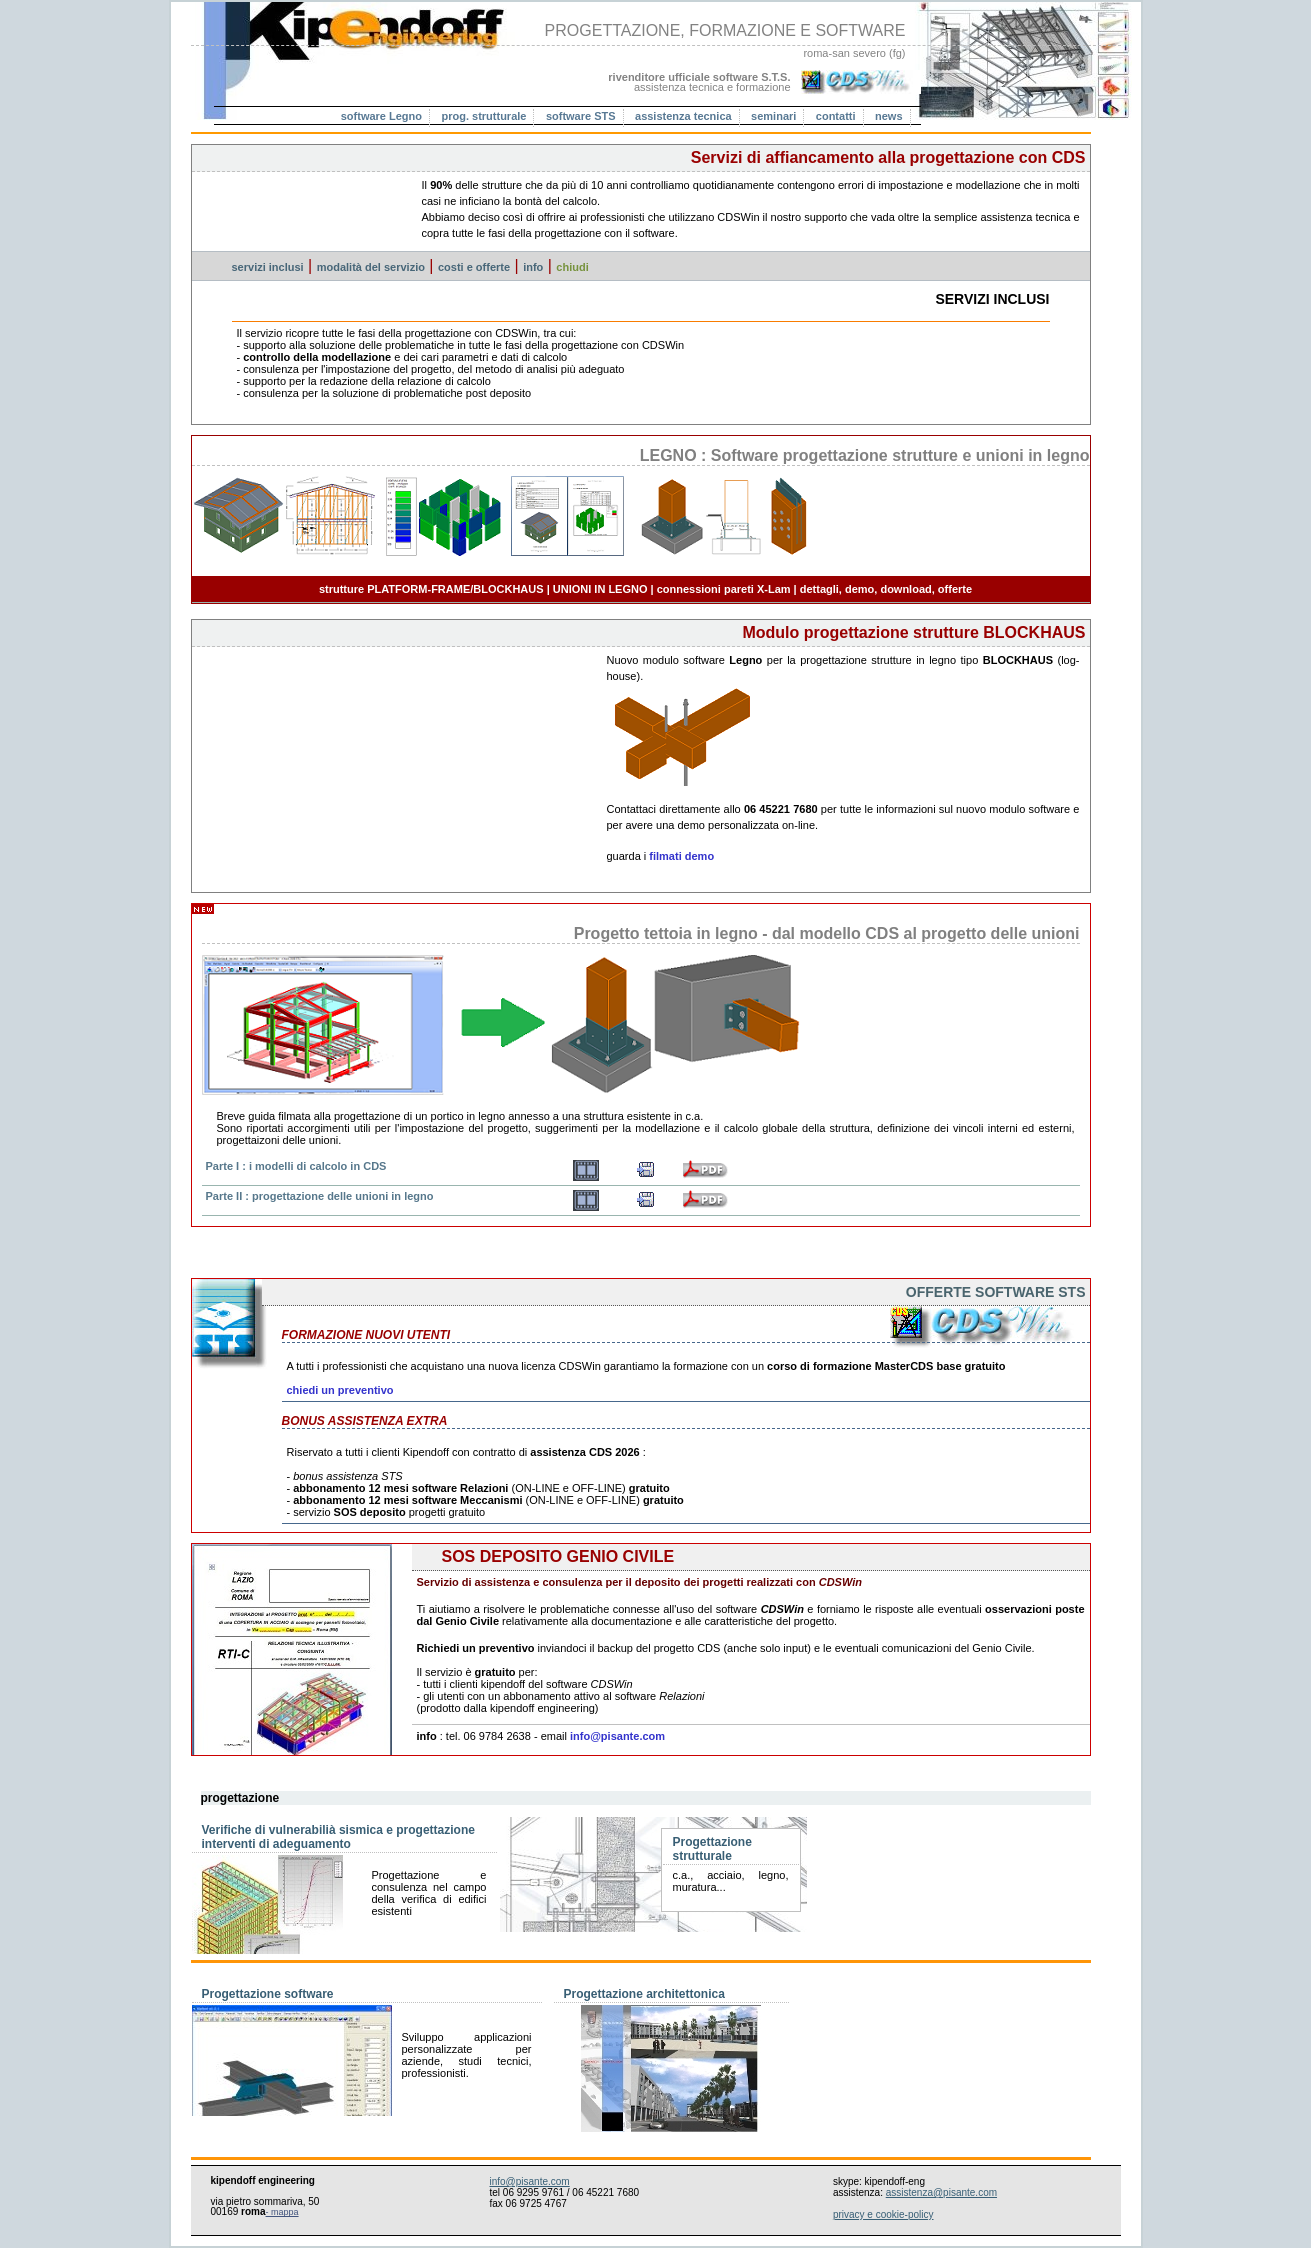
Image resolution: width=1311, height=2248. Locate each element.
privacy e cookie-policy (883, 2214)
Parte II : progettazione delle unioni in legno (320, 1196)
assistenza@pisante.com (941, 2192)
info (533, 267)
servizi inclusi (268, 267)
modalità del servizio (371, 267)
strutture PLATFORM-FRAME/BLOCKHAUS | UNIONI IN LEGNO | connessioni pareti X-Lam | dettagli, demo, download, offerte (645, 589)
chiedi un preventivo (340, 1390)
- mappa (282, 2212)
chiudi (572, 267)
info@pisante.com (617, 1736)
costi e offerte (474, 267)
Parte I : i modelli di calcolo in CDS (296, 1166)
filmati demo (681, 856)
